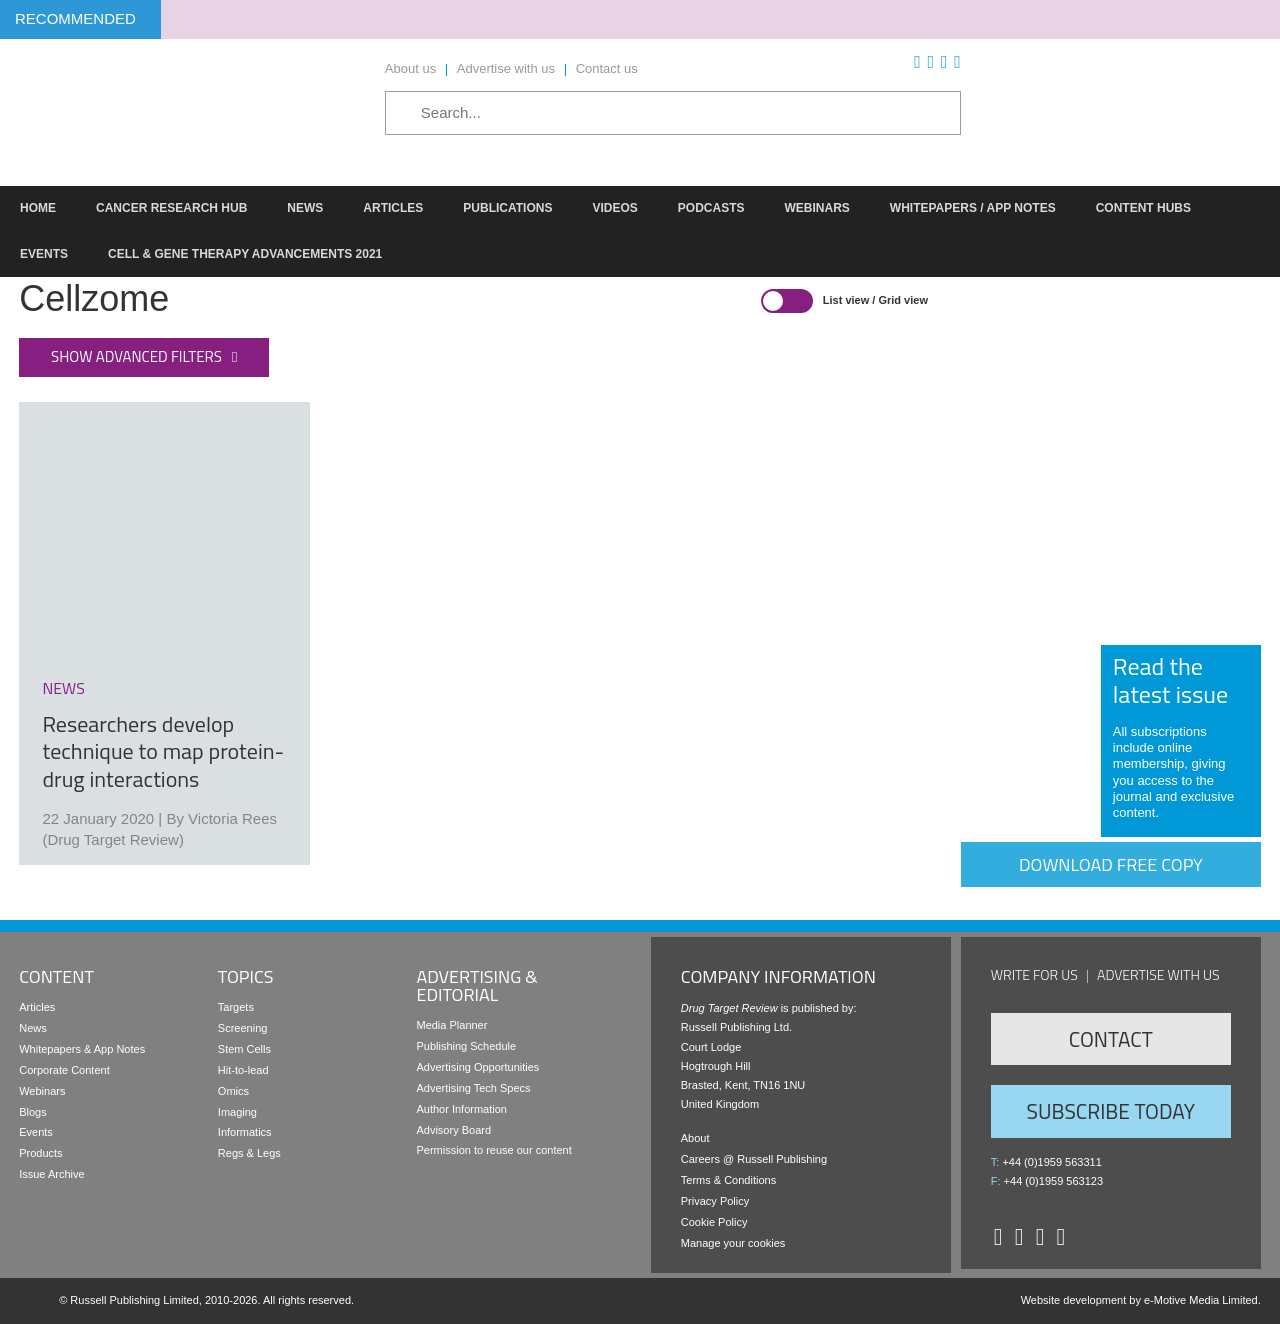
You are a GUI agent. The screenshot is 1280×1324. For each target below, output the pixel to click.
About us (410, 68)
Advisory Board (453, 1130)
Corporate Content (64, 1070)
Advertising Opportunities (477, 1067)
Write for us (1034, 974)
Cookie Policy (714, 1222)
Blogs (33, 1112)
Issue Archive (51, 1174)
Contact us (607, 68)
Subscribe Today (1111, 1111)
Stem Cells (244, 1049)
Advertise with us (506, 68)
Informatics (245, 1132)
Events (36, 1132)
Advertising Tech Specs (473, 1088)
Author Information (461, 1109)
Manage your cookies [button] (733, 1243)
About (695, 1138)
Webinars (42, 1091)
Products (40, 1153)
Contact (1111, 1039)
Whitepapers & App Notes (82, 1049)
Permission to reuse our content (493, 1150)
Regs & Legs (249, 1153)
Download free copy (1111, 864)
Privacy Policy (715, 1201)
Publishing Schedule (466, 1046)
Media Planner (451, 1025)
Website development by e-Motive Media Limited (1139, 1300)
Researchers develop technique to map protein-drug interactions (163, 751)
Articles (37, 1007)
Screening (243, 1028)
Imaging (237, 1112)
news (63, 688)
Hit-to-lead (243, 1070)
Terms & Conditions (728, 1180)
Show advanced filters (136, 356)
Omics (233, 1091)
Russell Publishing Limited (134, 1300)
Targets (236, 1007)
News (33, 1028)
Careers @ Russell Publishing (754, 1159)
